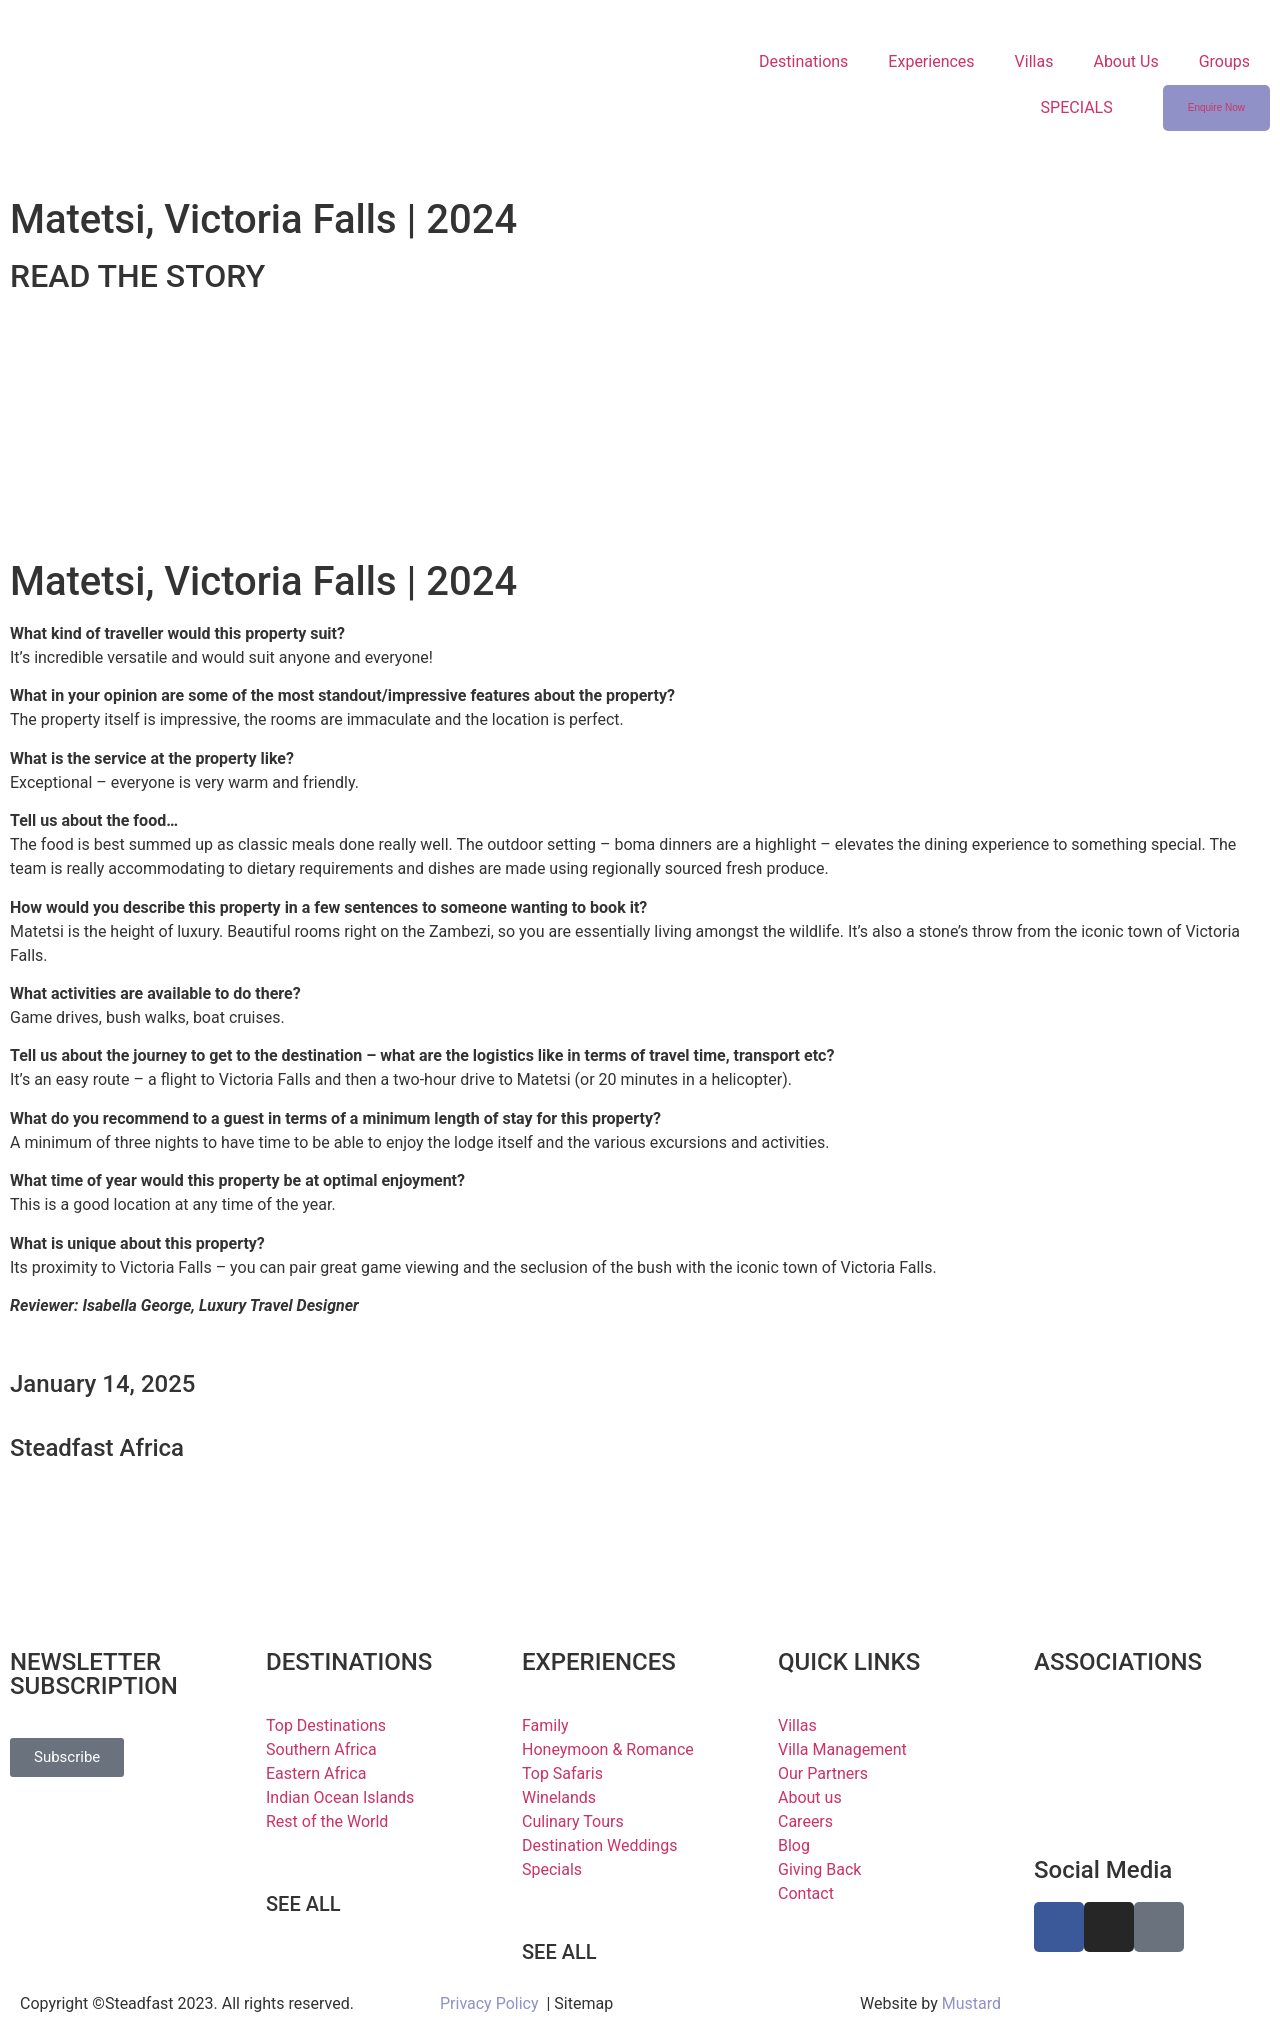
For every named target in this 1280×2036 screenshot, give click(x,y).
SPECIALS (1077, 107)
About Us (1125, 61)
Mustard (971, 2003)
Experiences (931, 61)
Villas (1034, 61)
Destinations (803, 61)
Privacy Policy (489, 2003)
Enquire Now (1216, 107)
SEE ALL (303, 1904)
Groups (1224, 61)
